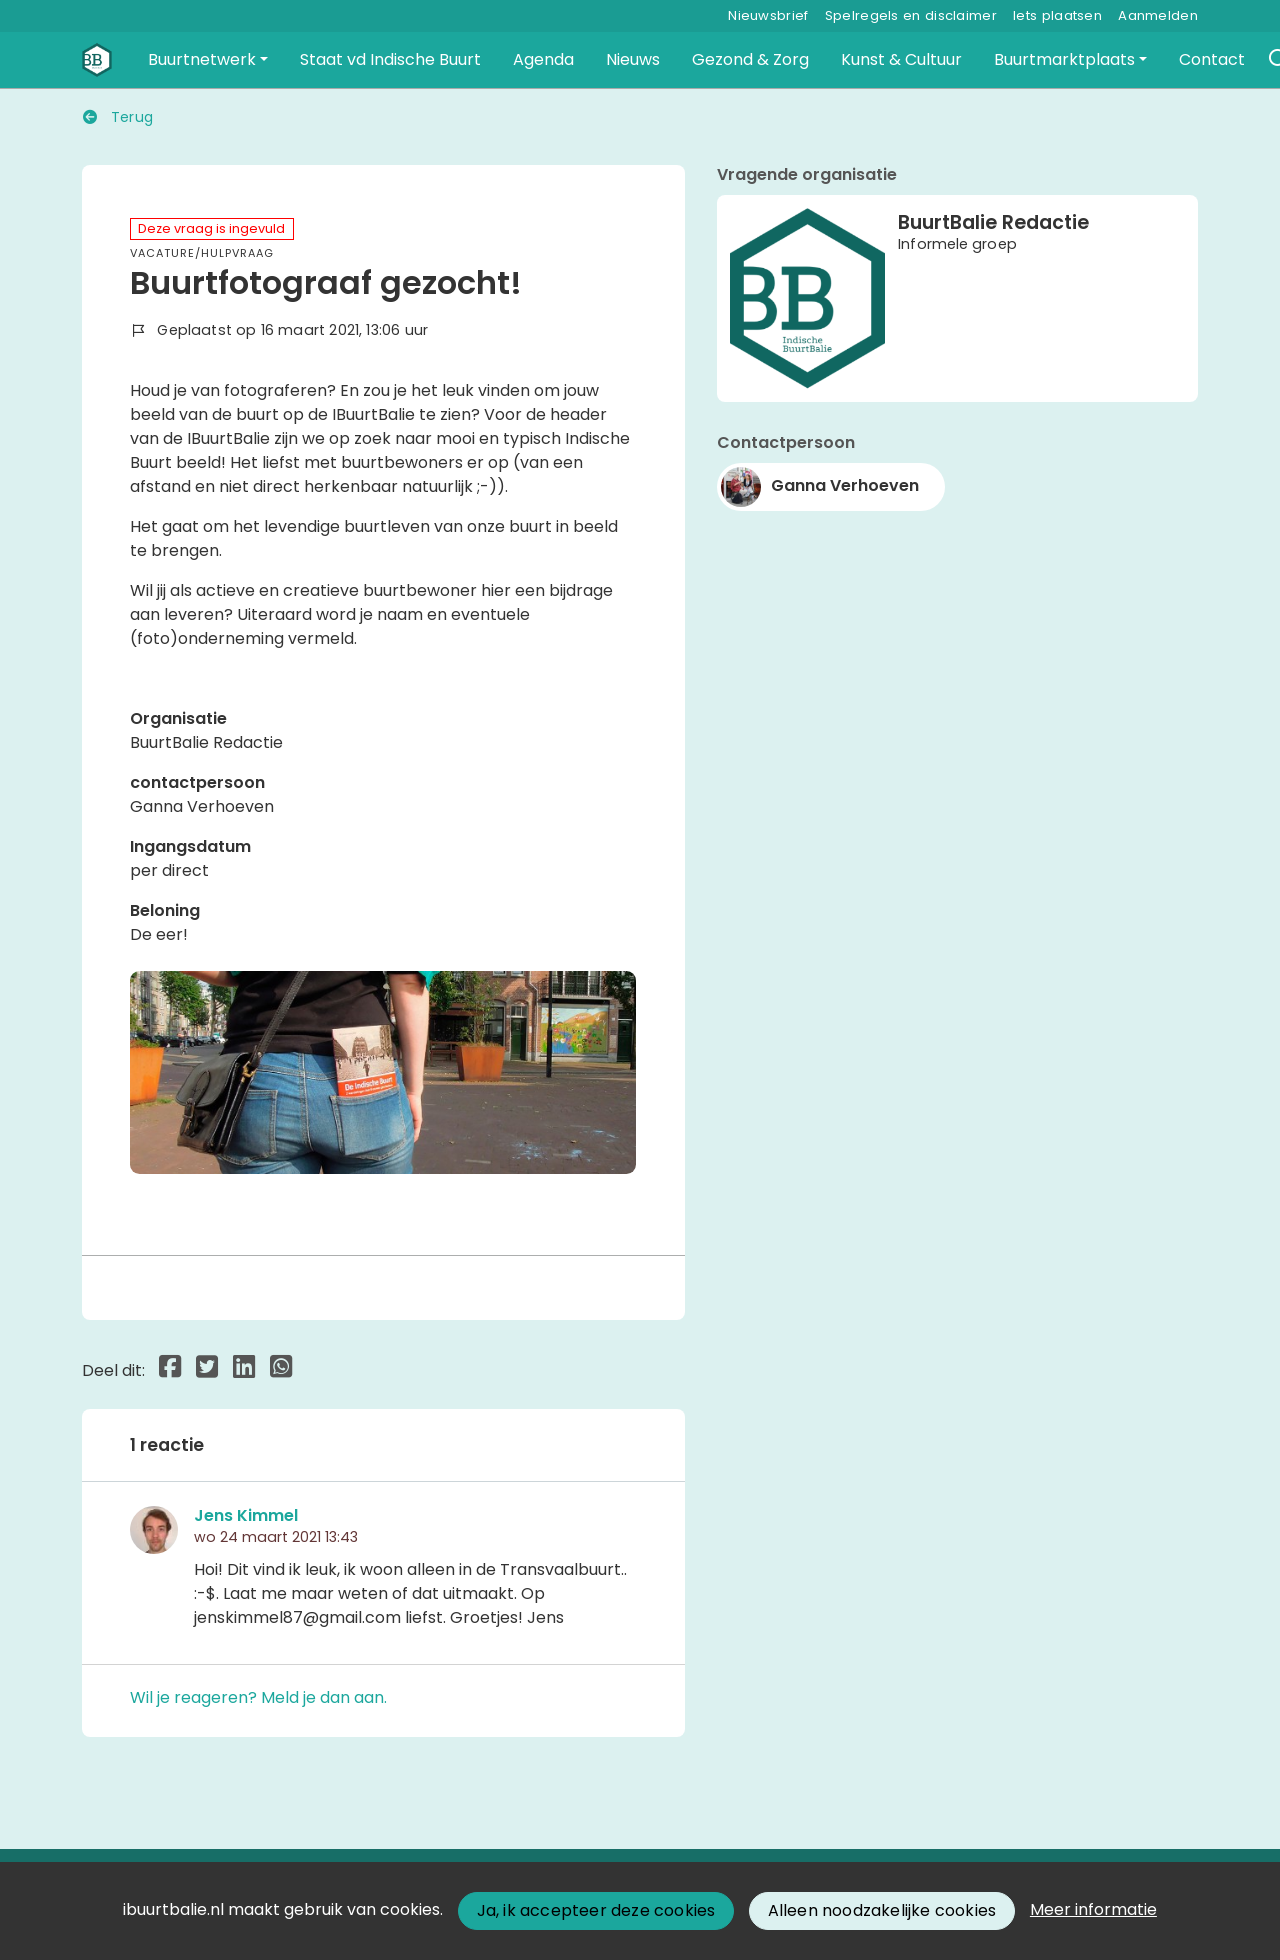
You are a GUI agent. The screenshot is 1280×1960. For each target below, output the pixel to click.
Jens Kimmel (246, 1515)
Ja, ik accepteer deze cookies (596, 1910)
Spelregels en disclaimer (911, 15)
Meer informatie (1093, 1909)
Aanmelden (1158, 15)
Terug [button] (118, 117)
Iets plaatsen (1057, 15)
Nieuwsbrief (768, 15)
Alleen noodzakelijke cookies (882, 1910)
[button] (208, 60)
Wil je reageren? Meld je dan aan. (258, 1697)
